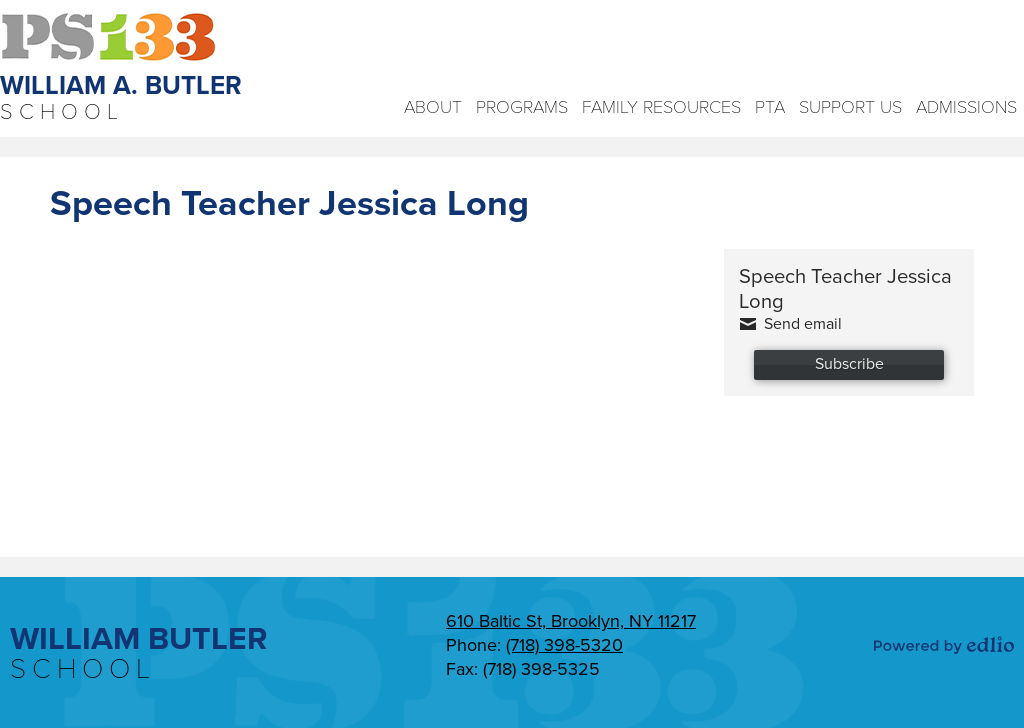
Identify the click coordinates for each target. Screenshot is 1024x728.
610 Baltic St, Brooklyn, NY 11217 (571, 621)
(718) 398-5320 (564, 645)
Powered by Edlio (944, 645)
